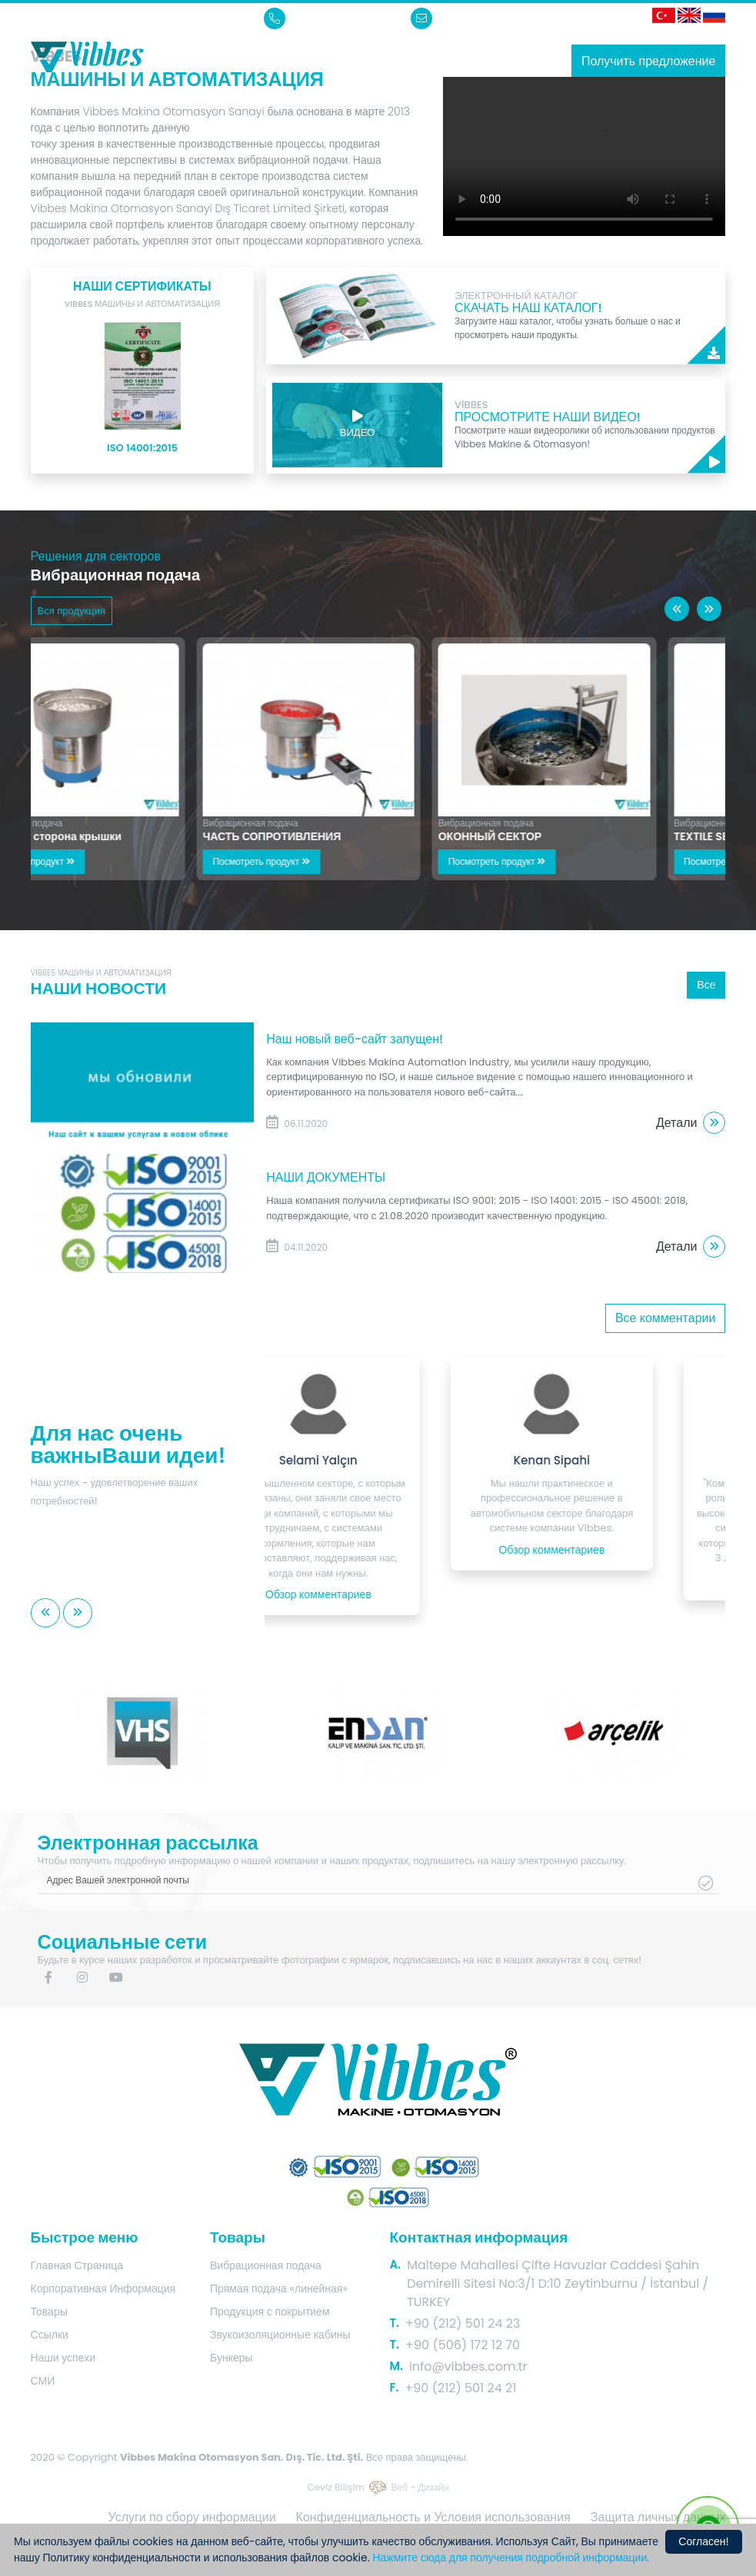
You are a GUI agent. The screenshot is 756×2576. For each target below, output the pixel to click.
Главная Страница (77, 2265)
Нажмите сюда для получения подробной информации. (510, 2557)
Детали (691, 1123)
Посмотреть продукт (96, 861)
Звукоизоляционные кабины (280, 2334)
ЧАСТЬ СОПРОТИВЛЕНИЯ (341, 836)
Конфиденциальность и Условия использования (433, 2517)
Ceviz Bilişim (336, 2487)
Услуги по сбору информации (192, 2517)
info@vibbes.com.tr (476, 18)
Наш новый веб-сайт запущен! (354, 1039)
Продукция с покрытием (270, 2311)
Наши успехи (63, 2357)
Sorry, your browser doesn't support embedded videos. (584, 156)
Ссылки (49, 2334)
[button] (676, 609)
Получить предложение (648, 61)
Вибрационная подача (84, 822)
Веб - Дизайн (420, 2487)
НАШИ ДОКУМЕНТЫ (325, 1177)
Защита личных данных (658, 2517)
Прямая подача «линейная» (279, 2288)
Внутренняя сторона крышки (114, 836)
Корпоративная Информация (103, 2288)
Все (706, 984)
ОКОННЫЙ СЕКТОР (559, 836)
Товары (49, 2311)
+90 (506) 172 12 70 (462, 2345)
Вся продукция (71, 610)
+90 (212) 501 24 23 (328, 18)
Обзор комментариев (378, 1594)
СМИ (43, 2380)
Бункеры (231, 2357)
